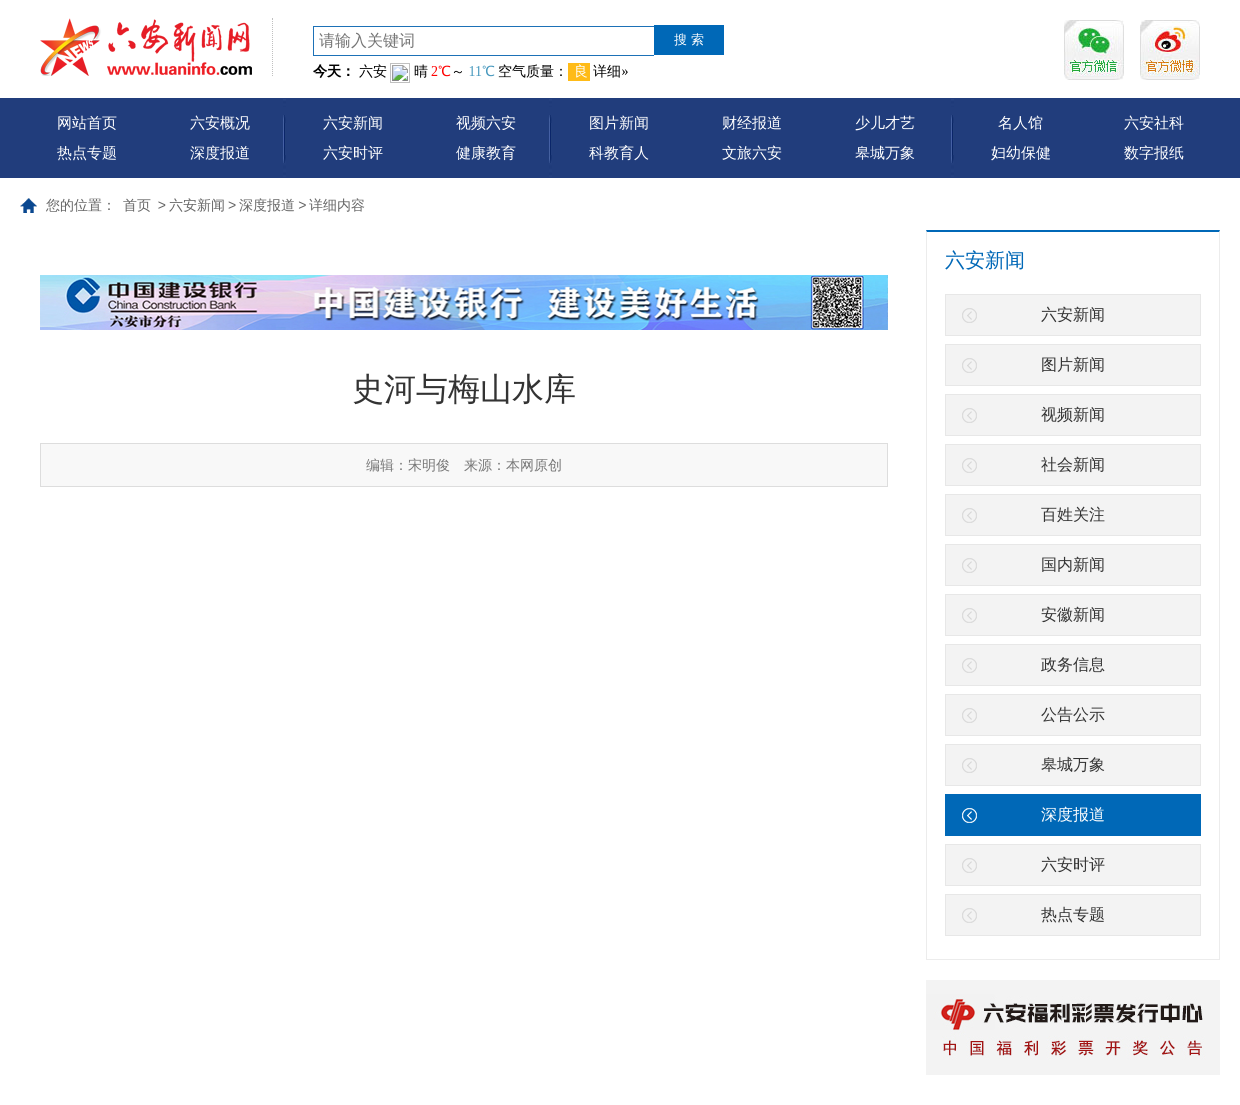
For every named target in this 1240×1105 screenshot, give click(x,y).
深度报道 (220, 152)
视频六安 (486, 122)
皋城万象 (885, 152)
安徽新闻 (1073, 614)
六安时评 (353, 152)
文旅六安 (752, 152)
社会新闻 (1073, 464)
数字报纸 (1154, 152)
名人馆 (1020, 122)
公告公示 (1073, 714)
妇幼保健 (1021, 152)
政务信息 (1073, 664)
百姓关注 (1073, 514)
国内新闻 (1073, 564)
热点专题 (87, 152)
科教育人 (619, 152)
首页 (137, 205)
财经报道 (752, 122)
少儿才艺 (885, 122)
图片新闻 (619, 122)
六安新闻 (353, 122)
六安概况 (220, 122)
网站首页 (87, 122)
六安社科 (1154, 122)
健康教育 (486, 152)
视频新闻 (1073, 414)
